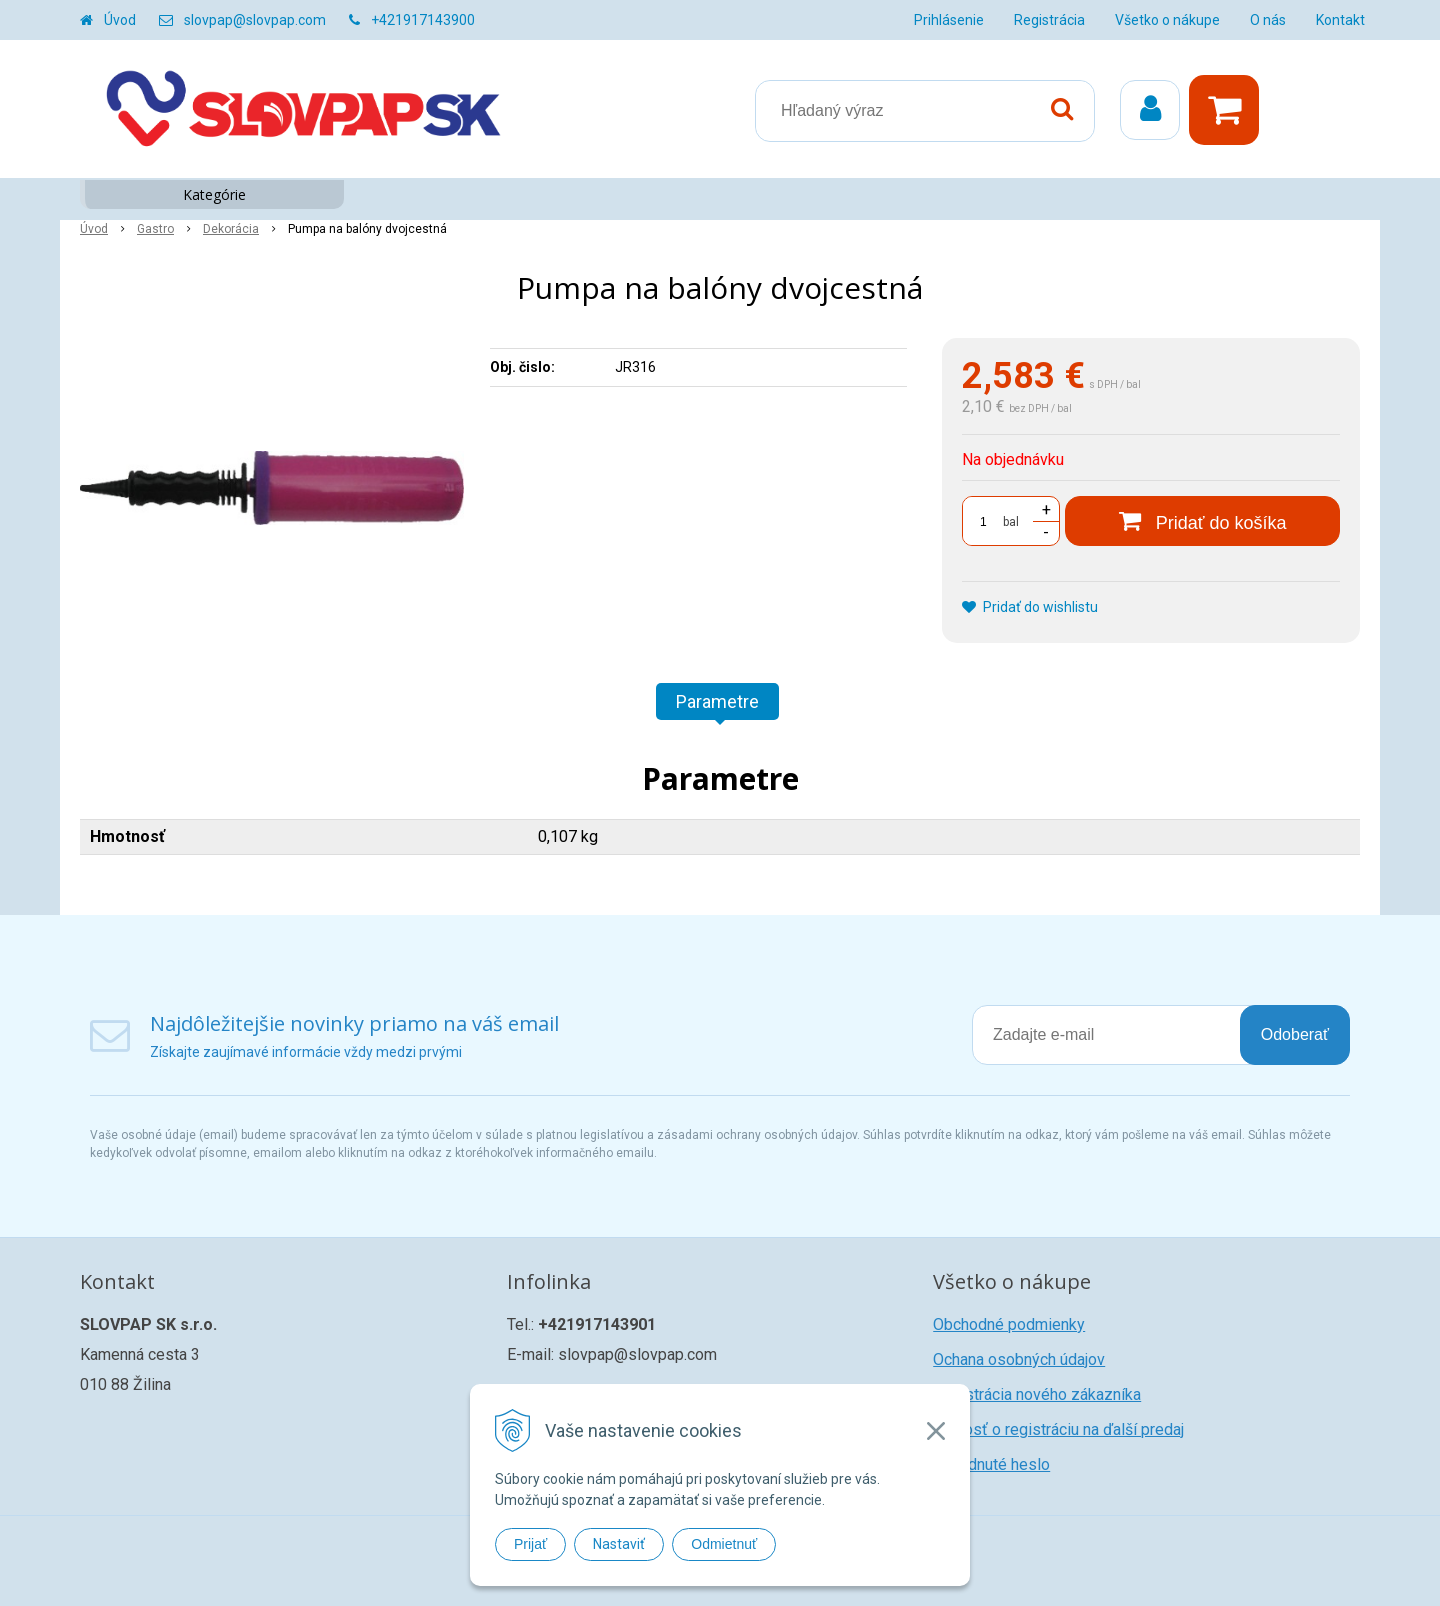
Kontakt (1340, 20)
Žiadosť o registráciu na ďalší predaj (1058, 1429)
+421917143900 (423, 20)
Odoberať (1295, 1034)
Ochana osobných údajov (1019, 1359)
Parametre (717, 701)
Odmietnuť (724, 1544)
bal (1011, 522)
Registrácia (1049, 20)
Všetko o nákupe (1167, 20)
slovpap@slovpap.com (255, 20)
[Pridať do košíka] (1202, 521)
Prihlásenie (949, 20)
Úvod (120, 20)
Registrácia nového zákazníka (1037, 1394)
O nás (1268, 20)
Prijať (530, 1544)
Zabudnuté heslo (991, 1464)
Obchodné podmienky (1009, 1324)
